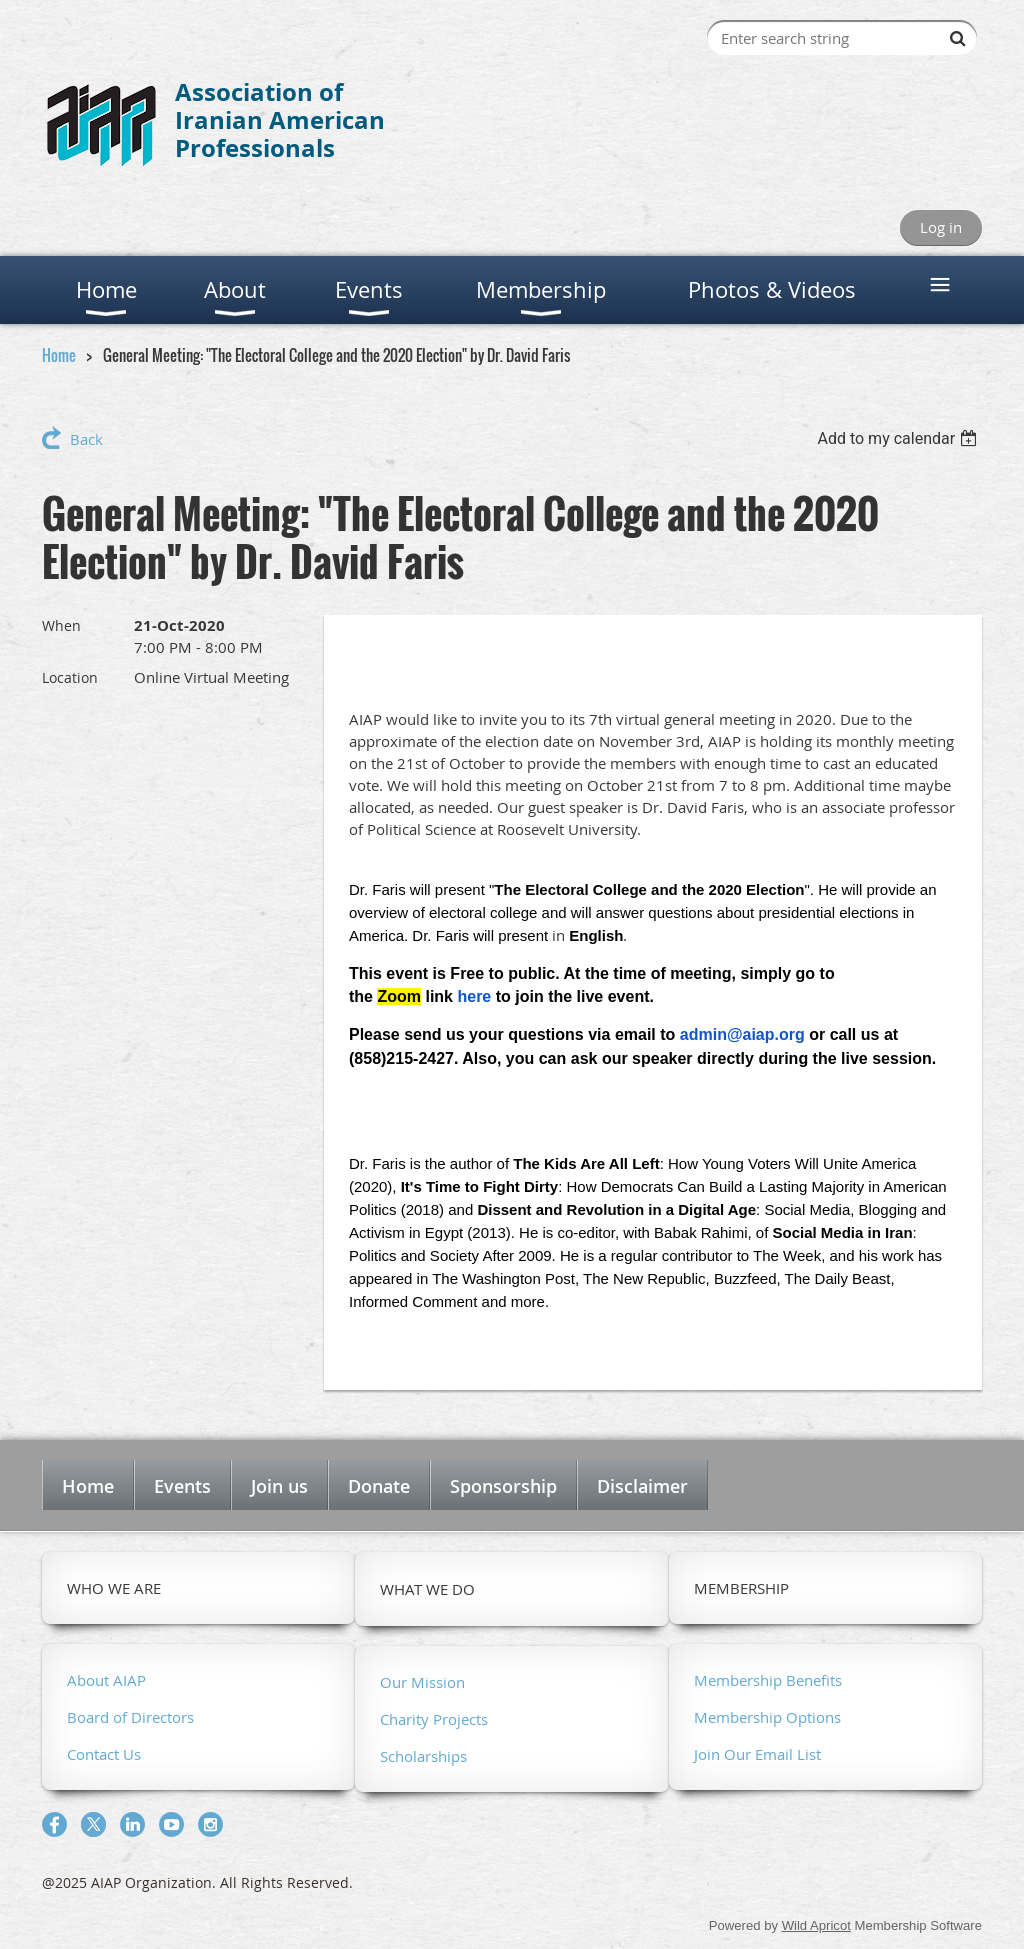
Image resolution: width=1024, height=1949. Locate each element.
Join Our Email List (757, 1754)
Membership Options (767, 1717)
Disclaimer (642, 1486)
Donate (379, 1486)
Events (182, 1486)
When (61, 625)
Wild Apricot (816, 1925)
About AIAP (106, 1680)
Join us (279, 1486)
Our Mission (422, 1682)
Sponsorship (503, 1486)
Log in (941, 227)
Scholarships (423, 1756)
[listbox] (899, 438)
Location (70, 677)
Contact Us (104, 1754)
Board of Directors (130, 1717)
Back (86, 439)
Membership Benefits (768, 1680)
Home (59, 355)
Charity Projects (434, 1719)
